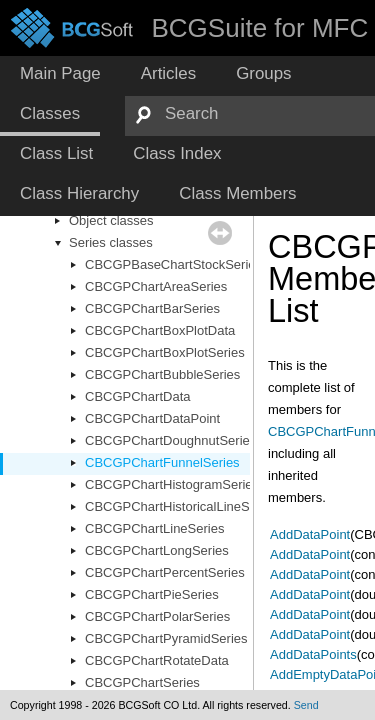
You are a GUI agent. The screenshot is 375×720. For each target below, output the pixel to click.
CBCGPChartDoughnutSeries (170, 440)
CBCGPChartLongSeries (157, 550)
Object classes (111, 220)
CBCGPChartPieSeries (152, 594)
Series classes (111, 242)
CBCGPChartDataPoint (152, 418)
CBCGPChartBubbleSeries (162, 374)
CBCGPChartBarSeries (152, 308)
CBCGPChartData (137, 396)
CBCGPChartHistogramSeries (172, 484)
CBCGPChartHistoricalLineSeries (181, 506)
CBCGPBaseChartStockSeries (173, 264)
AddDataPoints (313, 654)
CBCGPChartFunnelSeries (162, 462)
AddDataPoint (310, 534)
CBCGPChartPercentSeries (165, 572)
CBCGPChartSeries (142, 682)
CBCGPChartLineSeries (154, 528)
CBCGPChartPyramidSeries (166, 638)
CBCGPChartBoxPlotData (160, 330)
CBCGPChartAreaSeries (156, 286)
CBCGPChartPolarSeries (157, 616)
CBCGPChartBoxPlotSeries (165, 352)
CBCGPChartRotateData (157, 660)
